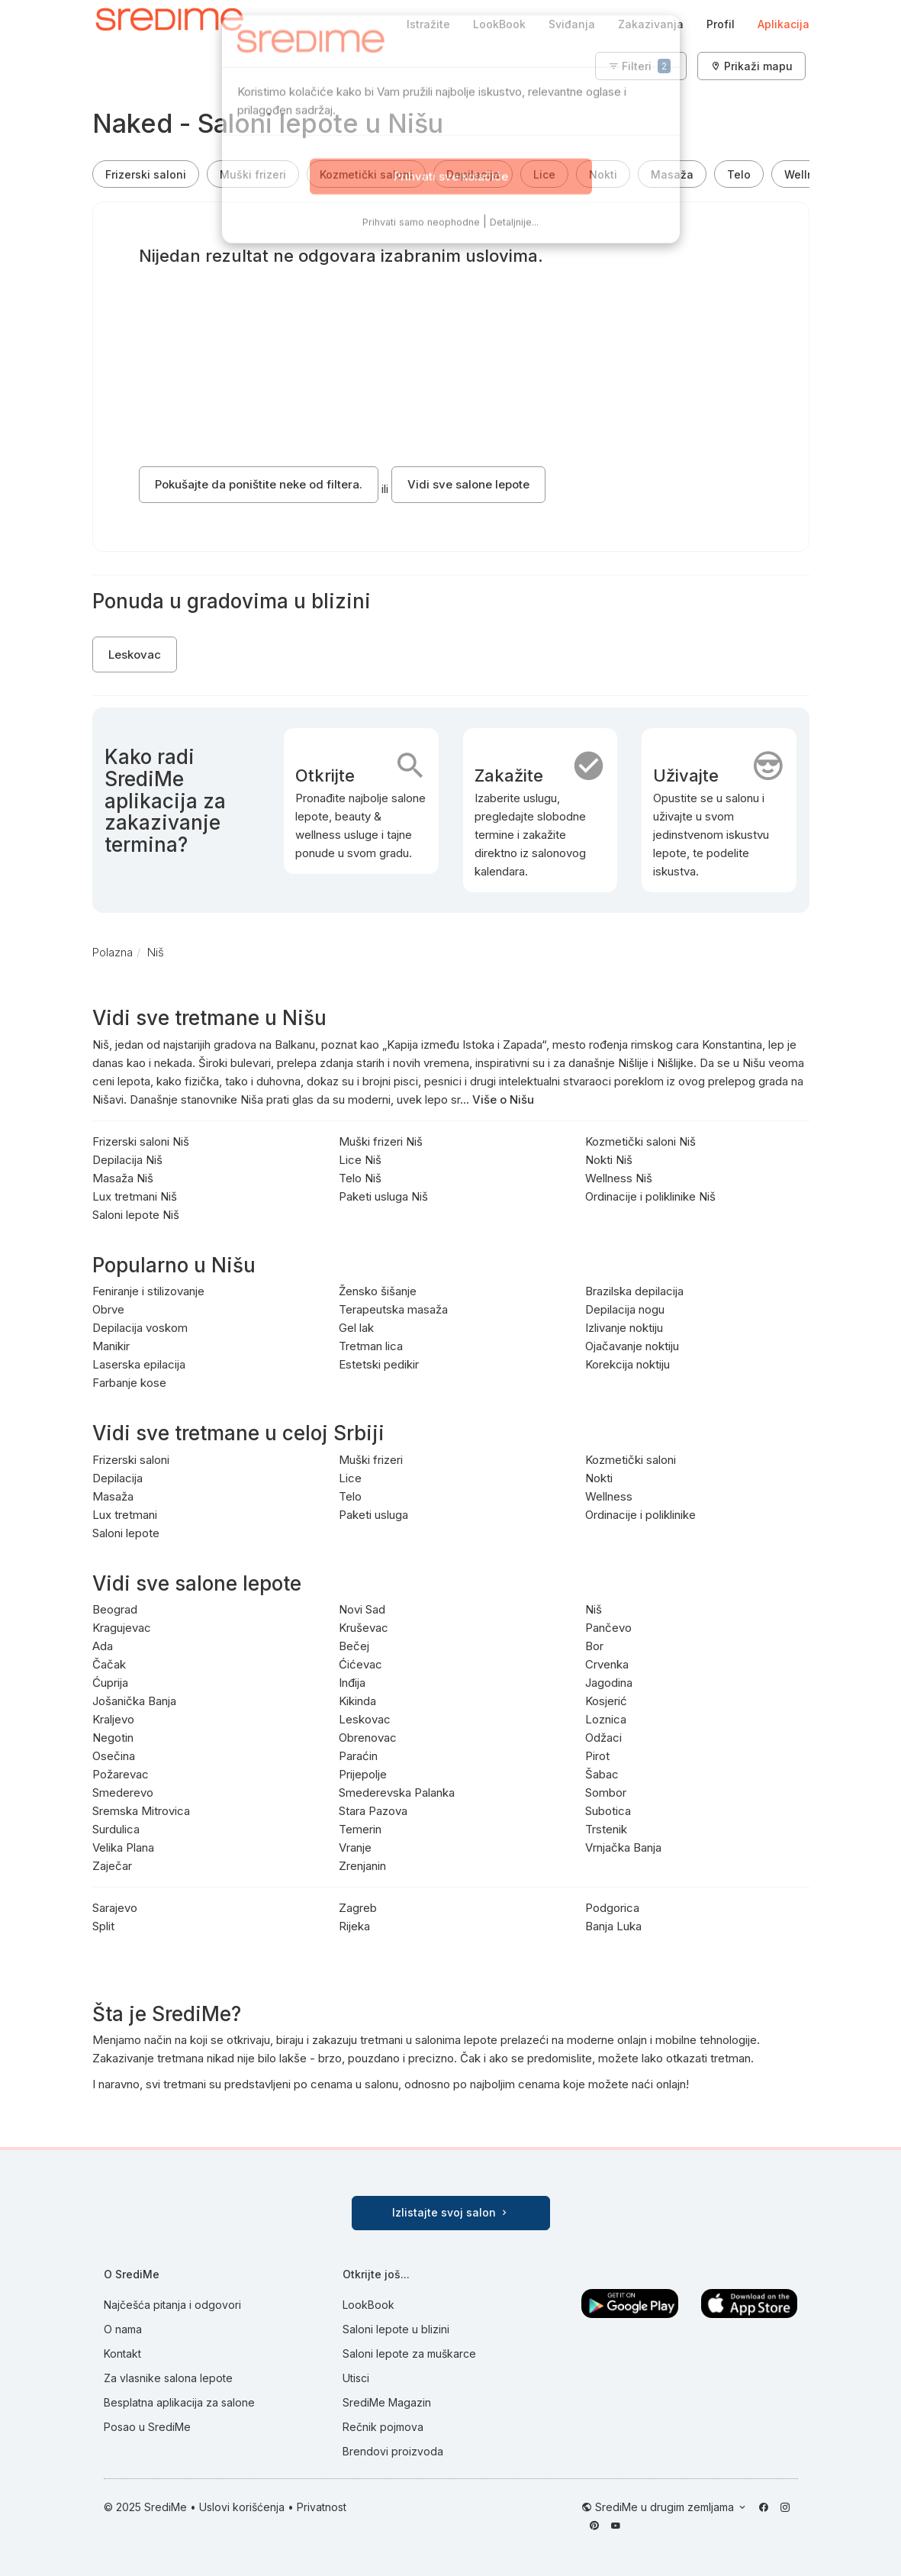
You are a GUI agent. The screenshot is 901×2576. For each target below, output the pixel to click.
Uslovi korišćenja (242, 2506)
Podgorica (612, 1908)
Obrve (108, 1309)
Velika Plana (123, 1847)
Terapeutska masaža (393, 1309)
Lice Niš (360, 1160)
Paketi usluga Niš (383, 1196)
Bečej (354, 1646)
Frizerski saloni (145, 174)
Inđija (352, 1682)
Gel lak (356, 1327)
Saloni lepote (125, 1533)
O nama (123, 2329)
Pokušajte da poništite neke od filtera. (258, 484)
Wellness (808, 174)
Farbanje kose (129, 1382)
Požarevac (120, 1774)
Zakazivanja (651, 24)
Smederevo (122, 1792)
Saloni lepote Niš (135, 1214)
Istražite (428, 24)
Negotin (113, 1737)
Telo (739, 174)
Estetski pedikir (379, 1364)
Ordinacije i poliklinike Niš (650, 1196)
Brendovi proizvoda (393, 2451)
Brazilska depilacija (634, 1291)
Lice (544, 174)
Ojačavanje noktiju (632, 1346)
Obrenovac (368, 1737)
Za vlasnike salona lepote (168, 2377)
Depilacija (473, 174)
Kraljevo (113, 1719)
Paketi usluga (373, 1514)
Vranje (355, 1847)
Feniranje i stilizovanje (148, 1291)
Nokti (603, 174)
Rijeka (354, 1926)
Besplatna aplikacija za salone (179, 2402)
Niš (593, 1609)
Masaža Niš (122, 1178)
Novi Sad (362, 1609)
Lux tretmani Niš (134, 1196)
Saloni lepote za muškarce (409, 2353)
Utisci (356, 2377)
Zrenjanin (362, 1866)
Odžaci (603, 1737)
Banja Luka (613, 1926)
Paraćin (358, 1756)
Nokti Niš (608, 1160)
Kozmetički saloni (366, 174)
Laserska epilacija (138, 1364)
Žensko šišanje (378, 1291)
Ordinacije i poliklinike (640, 1514)
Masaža (672, 174)
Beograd (114, 1609)
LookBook (499, 24)
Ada (102, 1646)
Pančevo (608, 1627)
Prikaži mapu (751, 66)
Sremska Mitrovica (141, 1811)
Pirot (597, 1756)
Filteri (639, 66)
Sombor (605, 1792)
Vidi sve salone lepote (468, 484)
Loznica (605, 1719)
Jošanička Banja (134, 1701)
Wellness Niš (618, 1178)
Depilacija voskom (140, 1327)
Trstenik (606, 1829)
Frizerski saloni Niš (140, 1141)
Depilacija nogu (624, 1309)
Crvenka (607, 1664)
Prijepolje (363, 1774)
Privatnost (321, 2506)
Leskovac (134, 654)
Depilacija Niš (127, 1160)
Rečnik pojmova (383, 2426)
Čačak (109, 1664)
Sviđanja (572, 24)
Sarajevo (114, 1908)
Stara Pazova (373, 1811)
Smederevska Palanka (397, 1792)
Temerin (360, 1829)
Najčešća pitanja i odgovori (172, 2304)
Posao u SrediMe (147, 2426)
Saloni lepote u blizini (396, 2329)
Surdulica (116, 1829)
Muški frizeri (253, 174)
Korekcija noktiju (627, 1364)
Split (103, 1926)
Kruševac (363, 1627)
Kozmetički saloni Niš (640, 1141)
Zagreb (358, 1908)
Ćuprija (110, 1682)
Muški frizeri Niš (381, 1141)
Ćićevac (360, 1664)
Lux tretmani (124, 1514)
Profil (720, 24)
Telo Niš (360, 1178)
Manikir (111, 1346)
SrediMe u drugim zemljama (666, 2506)
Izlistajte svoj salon (451, 2212)
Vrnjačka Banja (623, 1847)
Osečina (113, 1756)
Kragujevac (121, 1627)
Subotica (608, 1811)
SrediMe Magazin (387, 2402)
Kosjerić (606, 1701)
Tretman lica (371, 1346)
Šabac (602, 1774)
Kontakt (122, 2353)
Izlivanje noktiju (624, 1327)
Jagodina (608, 1682)
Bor (594, 1646)
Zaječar (112, 1866)
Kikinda (357, 1701)
